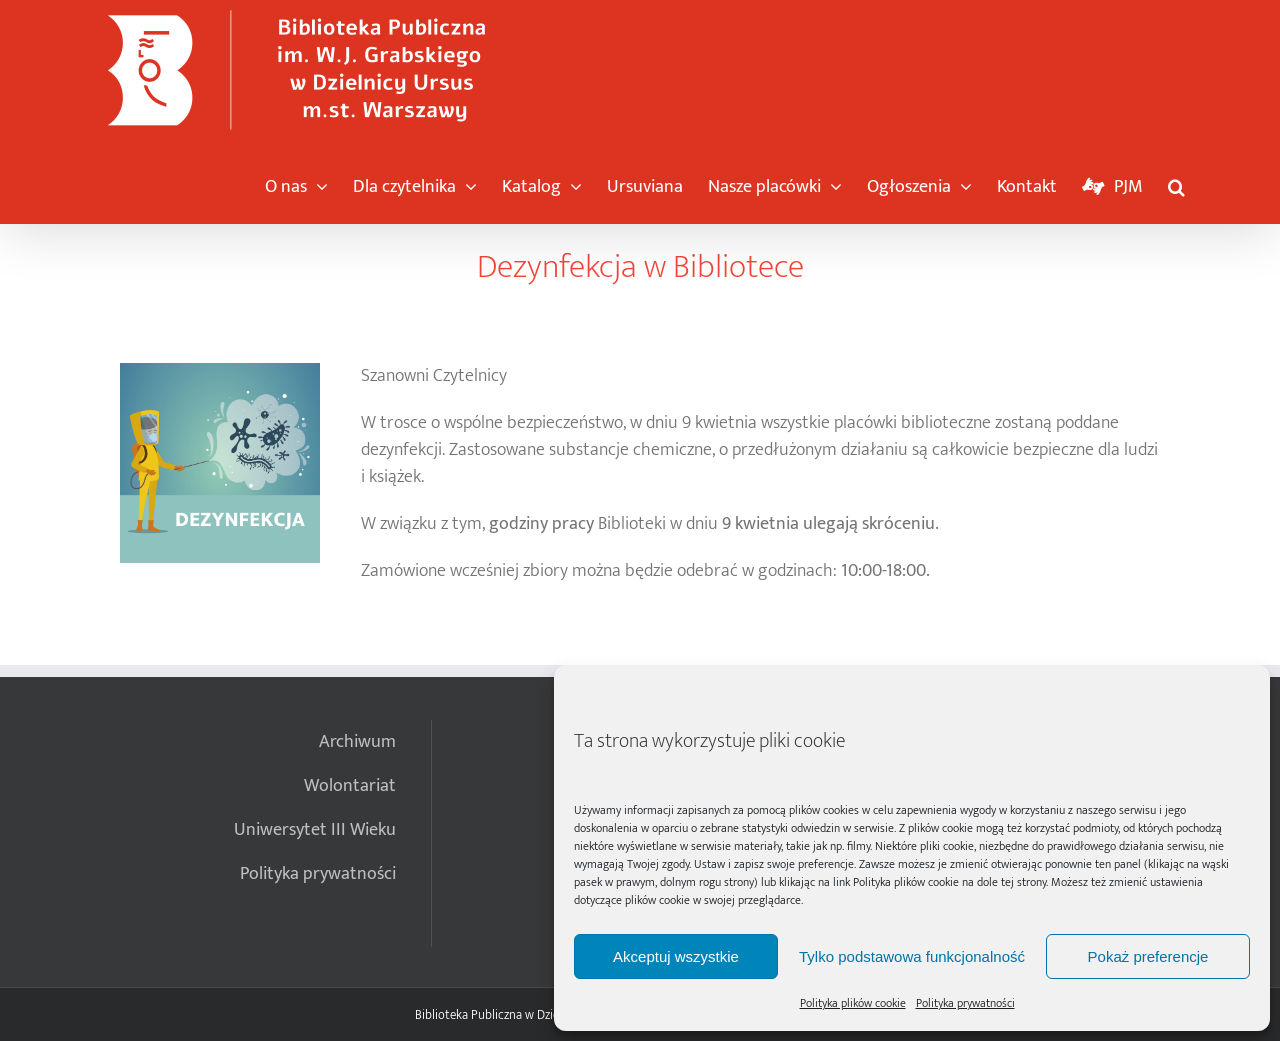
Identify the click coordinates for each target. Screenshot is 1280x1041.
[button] (1176, 182)
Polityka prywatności (965, 1003)
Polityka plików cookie (906, 882)
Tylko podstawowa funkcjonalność (912, 956)
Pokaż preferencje (1148, 956)
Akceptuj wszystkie (676, 956)
